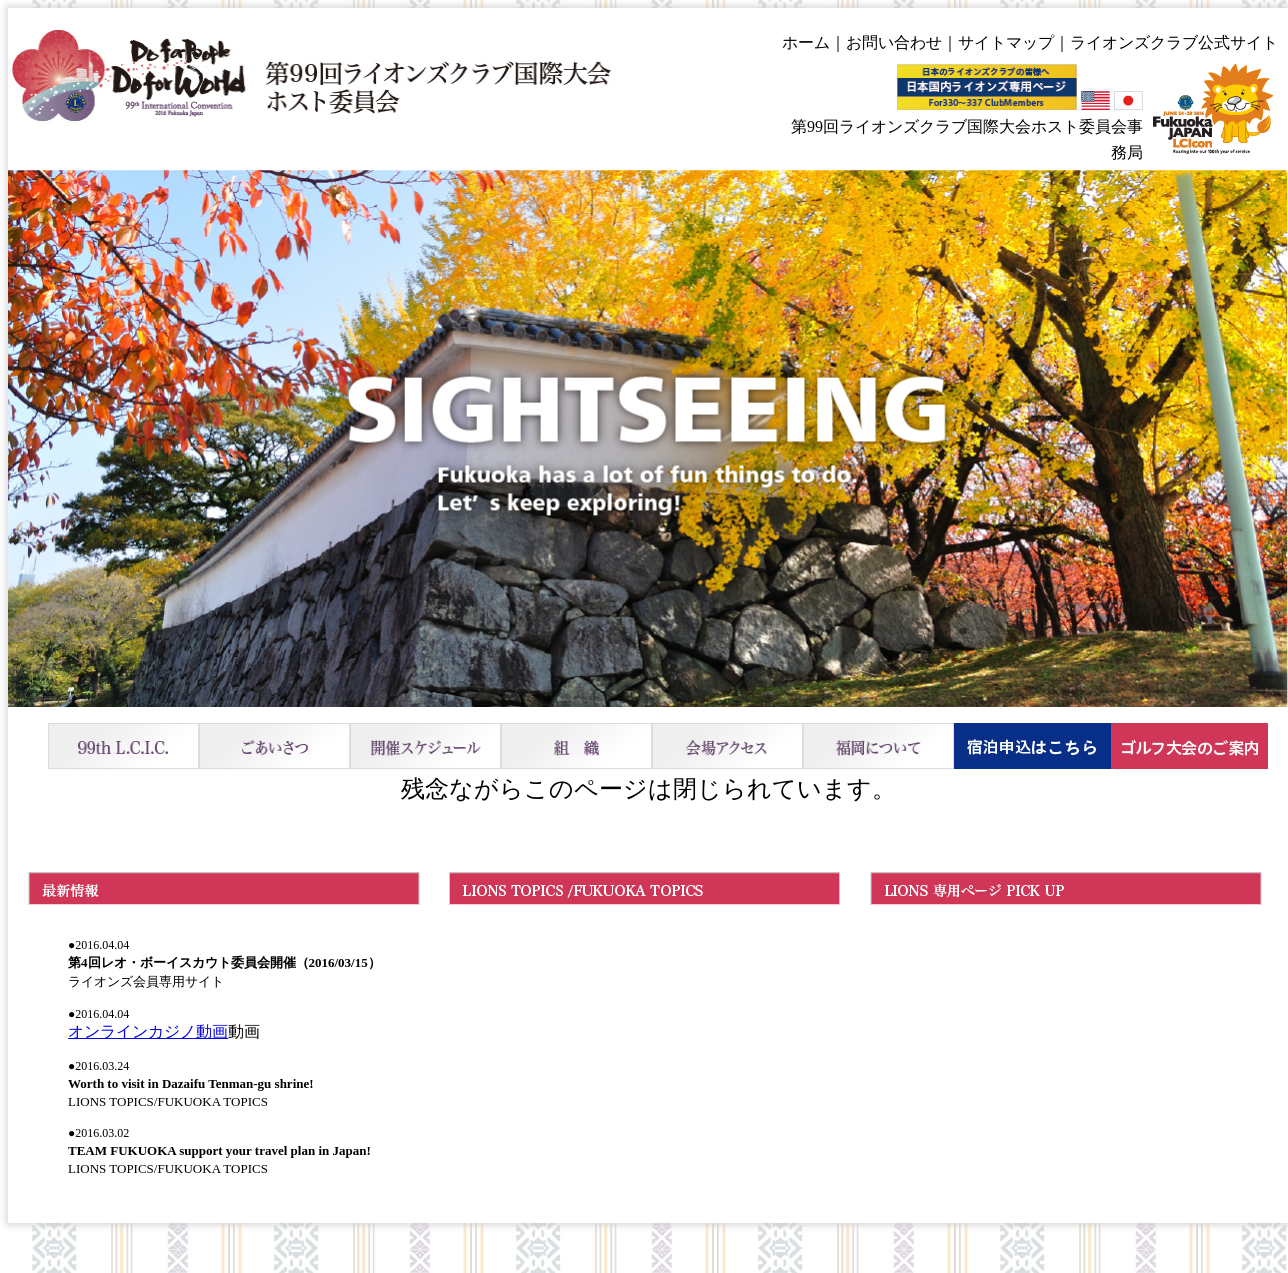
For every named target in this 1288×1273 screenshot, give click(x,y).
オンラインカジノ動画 (148, 1031)
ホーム (806, 42)
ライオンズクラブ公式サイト (1174, 42)
